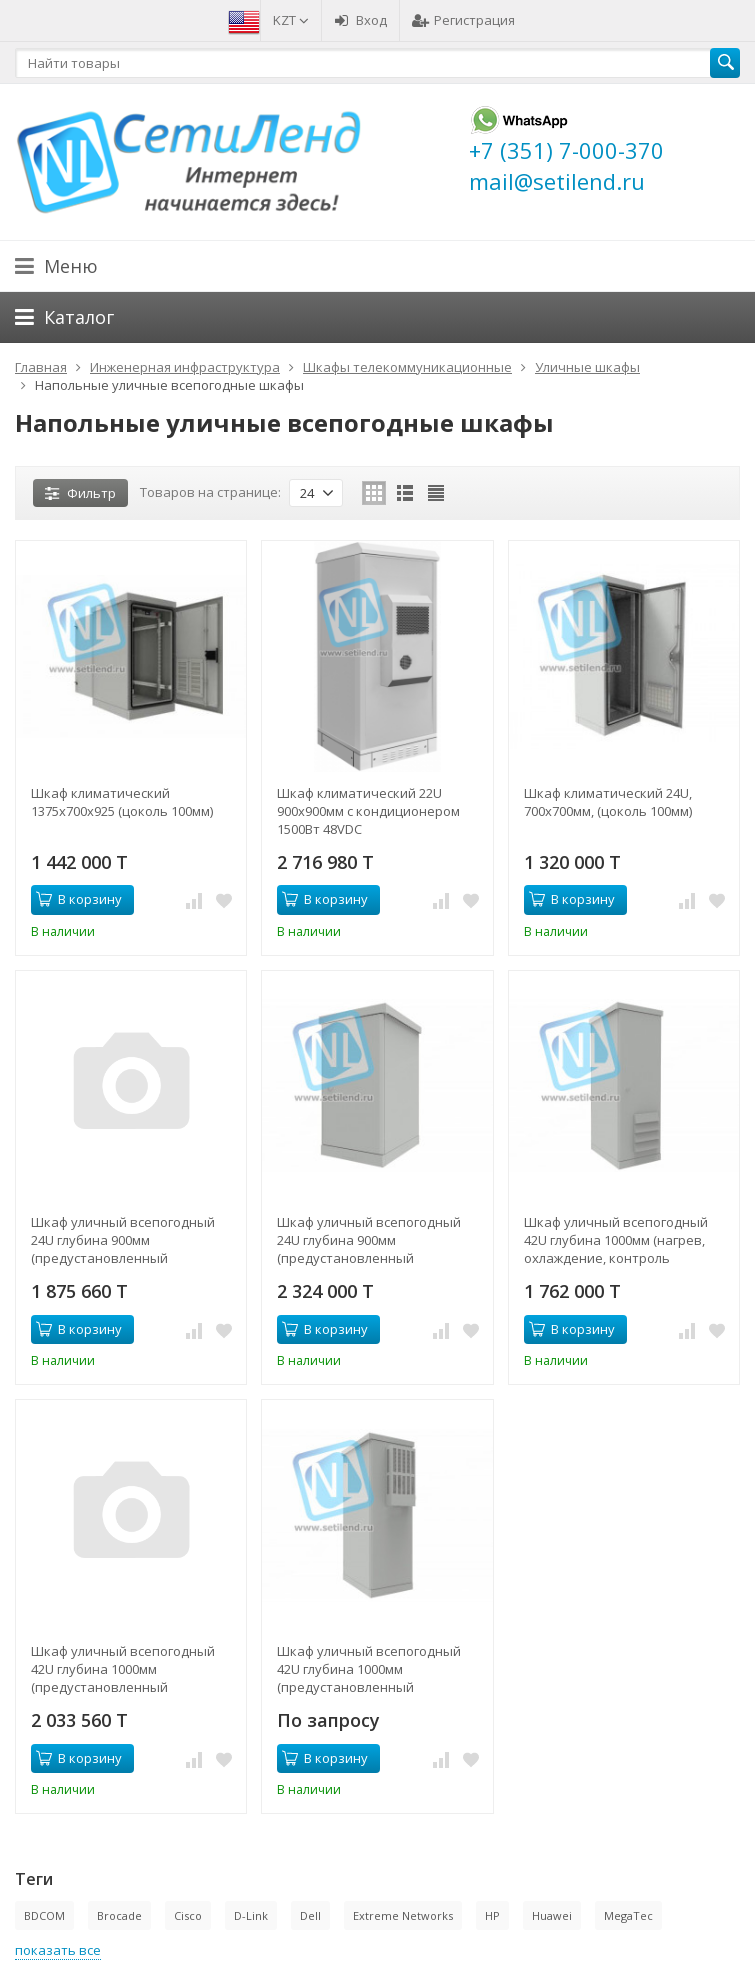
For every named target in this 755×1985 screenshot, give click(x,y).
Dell (310, 1915)
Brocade (119, 1915)
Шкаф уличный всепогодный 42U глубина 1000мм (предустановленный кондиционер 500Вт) (369, 1669)
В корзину (79, 899)
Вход (360, 20)
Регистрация (463, 20)
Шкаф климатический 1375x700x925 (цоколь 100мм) (122, 802)
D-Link (251, 1915)
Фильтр (80, 493)
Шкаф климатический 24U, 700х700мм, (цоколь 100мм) (608, 802)
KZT (291, 20)
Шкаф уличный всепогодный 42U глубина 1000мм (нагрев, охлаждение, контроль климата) (616, 1240)
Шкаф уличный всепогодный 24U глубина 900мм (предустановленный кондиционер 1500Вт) (123, 1240)
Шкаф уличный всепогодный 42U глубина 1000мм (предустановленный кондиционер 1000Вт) (123, 1669)
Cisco (188, 1915)
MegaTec (628, 1915)
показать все (58, 1950)
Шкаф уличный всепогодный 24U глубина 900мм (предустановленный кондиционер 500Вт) (369, 1240)
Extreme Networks (403, 1915)
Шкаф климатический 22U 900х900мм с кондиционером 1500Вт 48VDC (368, 811)
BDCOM (44, 1915)
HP (492, 1915)
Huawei (552, 1915)
